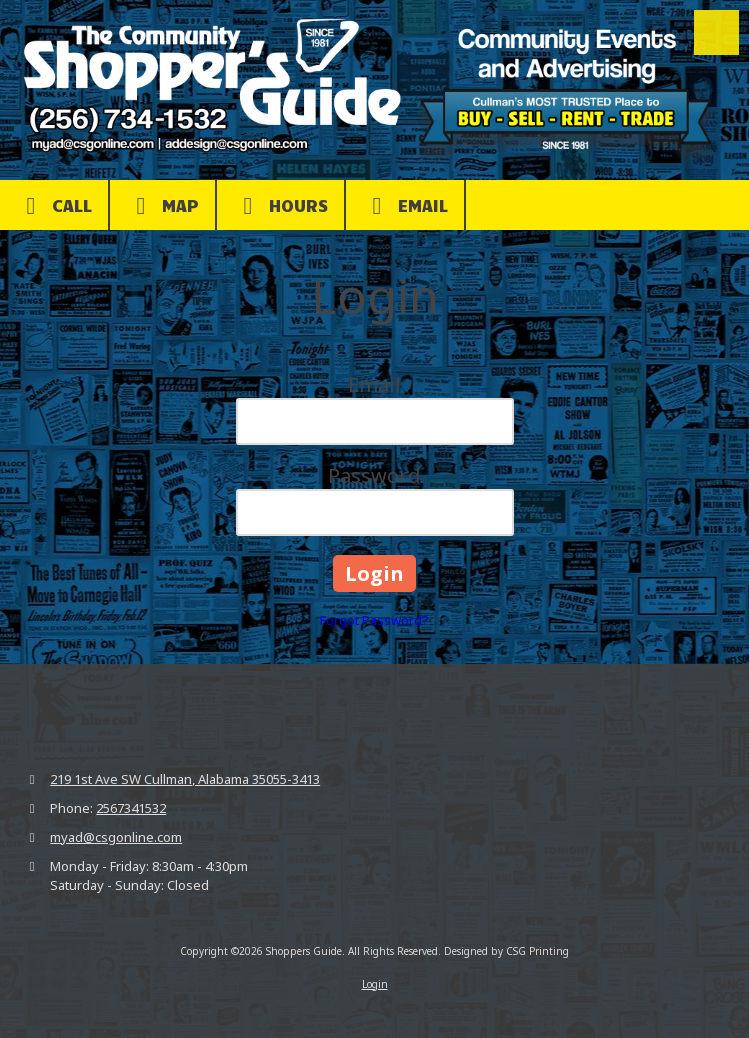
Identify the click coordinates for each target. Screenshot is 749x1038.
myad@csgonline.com (116, 837)
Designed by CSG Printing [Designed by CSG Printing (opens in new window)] (506, 951)
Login (375, 984)
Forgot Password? (374, 620)
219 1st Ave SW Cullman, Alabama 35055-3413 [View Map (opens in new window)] (185, 779)
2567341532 (131, 808)
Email (405, 206)
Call (54, 206)
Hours (280, 206)
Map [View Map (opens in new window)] (162, 206)
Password (374, 475)
